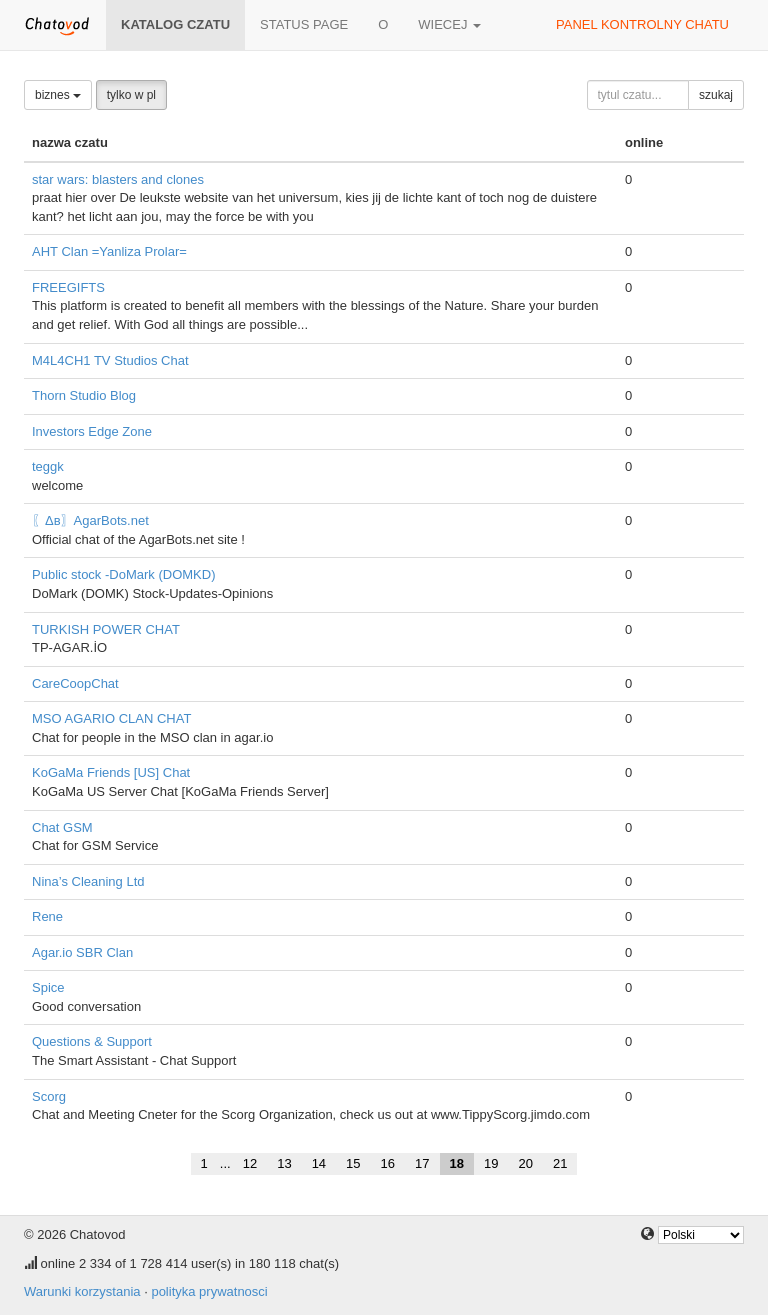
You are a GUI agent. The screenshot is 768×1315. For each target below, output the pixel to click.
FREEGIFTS (68, 287)
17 (422, 1163)
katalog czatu (175, 24)
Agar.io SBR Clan (82, 952)
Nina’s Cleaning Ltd (88, 881)
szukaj (716, 95)
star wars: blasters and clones (118, 179)
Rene (47, 916)
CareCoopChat (75, 683)
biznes (58, 95)
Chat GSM (62, 827)
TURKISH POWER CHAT (106, 629)
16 (388, 1163)
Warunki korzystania (82, 1291)
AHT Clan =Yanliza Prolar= (109, 251)
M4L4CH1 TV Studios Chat (110, 360)
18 (457, 1163)
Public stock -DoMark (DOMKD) (123, 574)
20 (525, 1163)
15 (353, 1163)
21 (560, 1163)
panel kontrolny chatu (642, 24)
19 (491, 1163)
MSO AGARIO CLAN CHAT (111, 718)
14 (319, 1163)
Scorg (49, 1096)
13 (284, 1163)
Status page (304, 24)
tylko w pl (131, 95)
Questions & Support (92, 1041)
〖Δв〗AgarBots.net (90, 520)
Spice (48, 987)
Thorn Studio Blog (84, 395)
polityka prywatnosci (209, 1291)
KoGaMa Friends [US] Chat (111, 772)
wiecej (449, 24)
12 (250, 1163)
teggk (48, 466)
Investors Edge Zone (92, 431)
